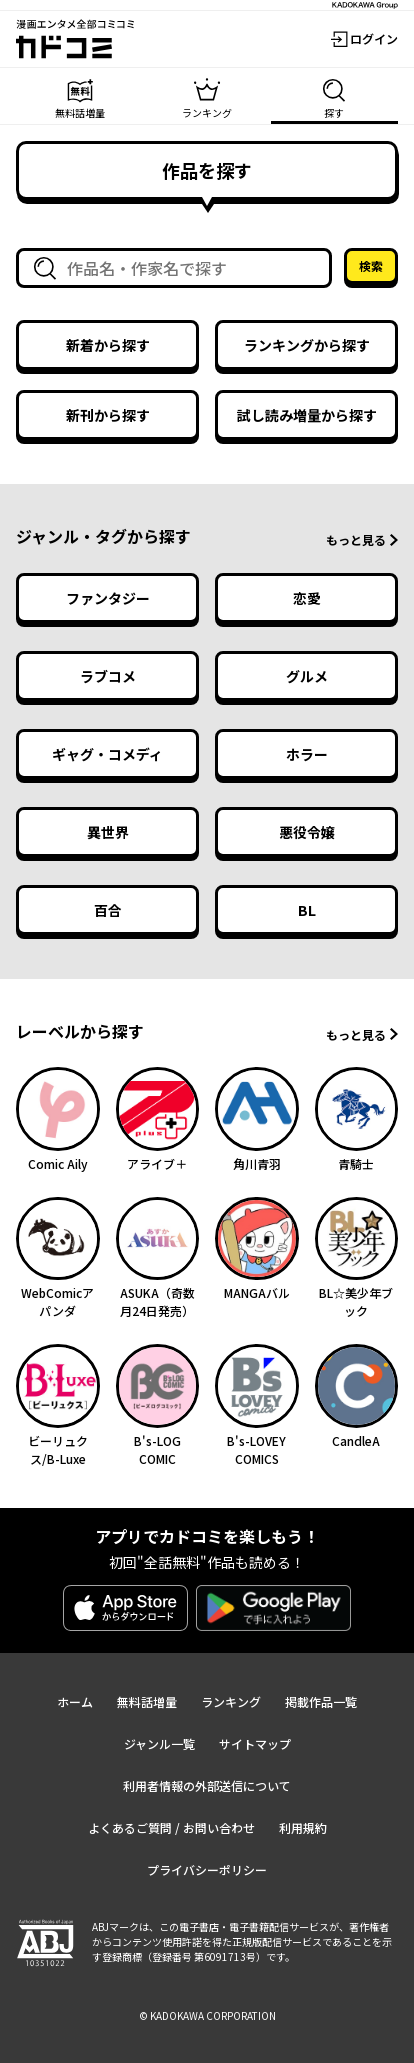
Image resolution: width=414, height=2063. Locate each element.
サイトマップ (255, 1743)
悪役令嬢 (307, 832)
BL (307, 910)
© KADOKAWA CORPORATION (207, 2015)
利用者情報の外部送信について (207, 1785)
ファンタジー (108, 598)
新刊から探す (108, 415)
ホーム (75, 1701)
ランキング (231, 1701)
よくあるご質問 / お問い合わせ (171, 1827)
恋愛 (307, 598)
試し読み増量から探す (307, 415)
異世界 (108, 832)
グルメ (307, 676)
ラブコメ (108, 676)
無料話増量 (147, 1701)
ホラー (307, 754)
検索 (371, 265)
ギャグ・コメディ (107, 754)
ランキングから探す (307, 345)
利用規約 (303, 1827)
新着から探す (108, 345)
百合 (108, 910)
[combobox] (178, 268)
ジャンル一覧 (159, 1743)
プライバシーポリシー (207, 1869)
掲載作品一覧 (321, 1701)
